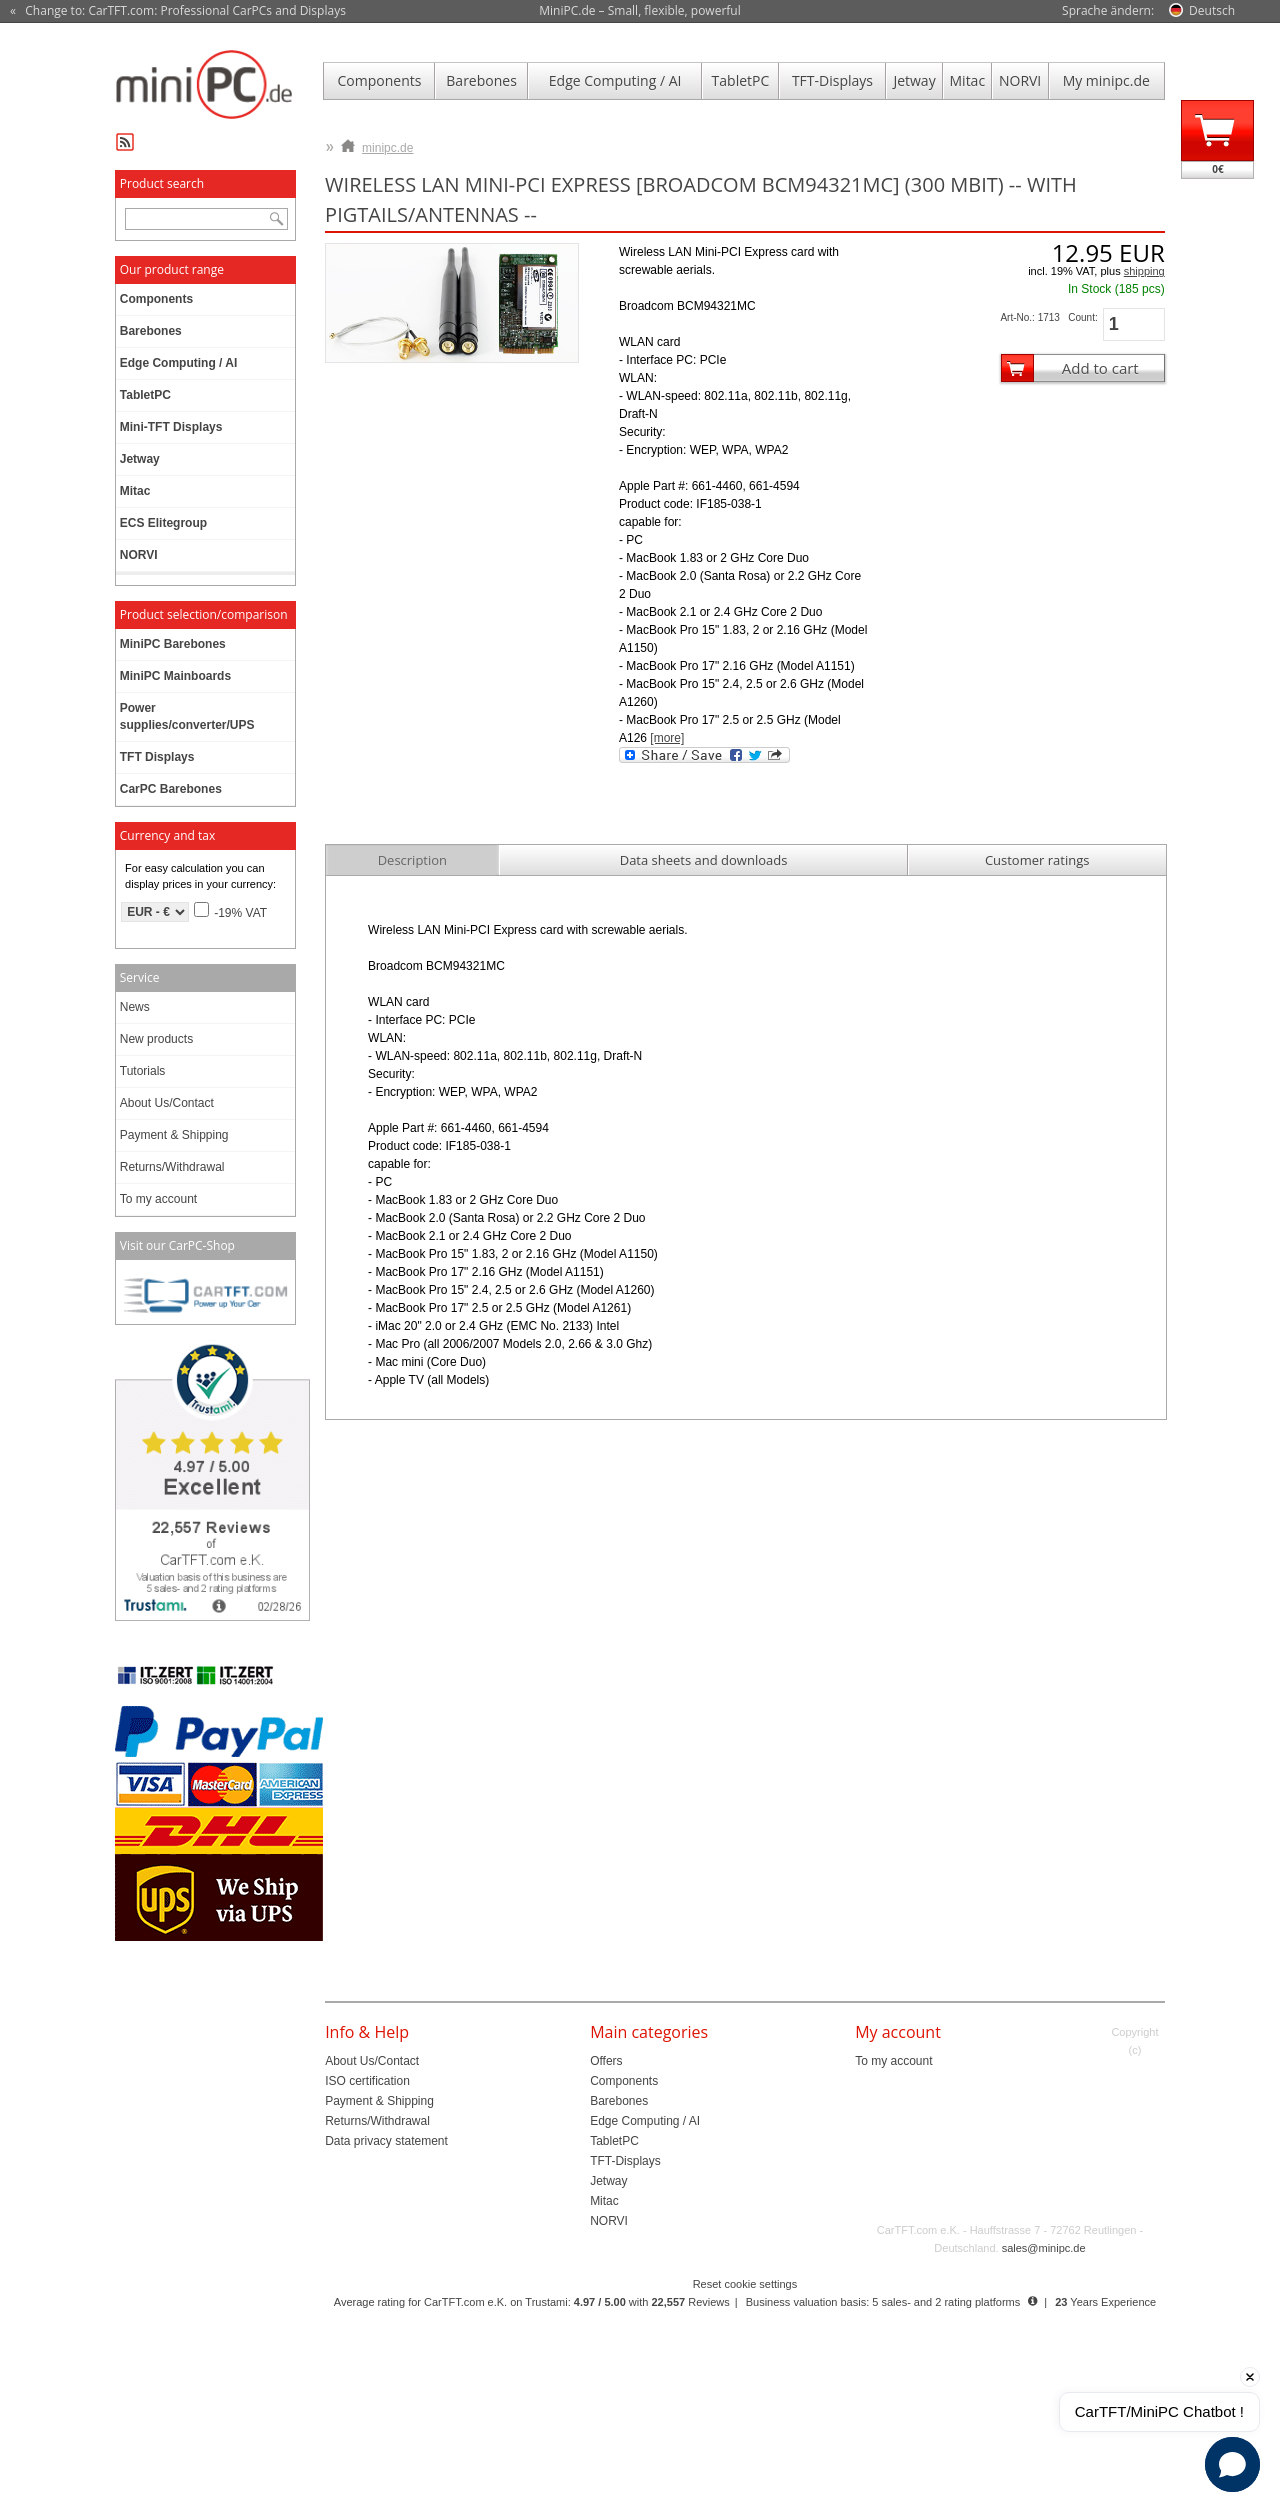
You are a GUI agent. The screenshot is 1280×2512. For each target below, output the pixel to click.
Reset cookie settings (745, 2284)
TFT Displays (157, 757)
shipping (1144, 271)
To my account (158, 1199)
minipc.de (377, 143)
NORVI (1020, 80)
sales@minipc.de (1044, 2248)
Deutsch (1212, 10)
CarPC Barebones (171, 789)
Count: (1082, 317)
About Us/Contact (167, 1103)
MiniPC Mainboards (175, 676)
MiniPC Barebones (173, 644)
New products (156, 1039)
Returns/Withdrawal (172, 1167)
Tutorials (143, 1071)
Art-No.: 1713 (1029, 317)
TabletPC (741, 80)
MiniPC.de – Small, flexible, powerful (639, 10)
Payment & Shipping (174, 1135)
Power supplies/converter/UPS (187, 716)
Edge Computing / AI (615, 80)
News (135, 1007)
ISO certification (367, 2081)
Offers (606, 2061)
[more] (667, 738)
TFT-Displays (832, 80)
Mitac (968, 80)
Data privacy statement (386, 2141)
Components (380, 80)
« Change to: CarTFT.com (178, 11)
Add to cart (1100, 368)
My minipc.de (1106, 80)
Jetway (914, 80)
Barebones (481, 80)
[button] (1232, 2464)
